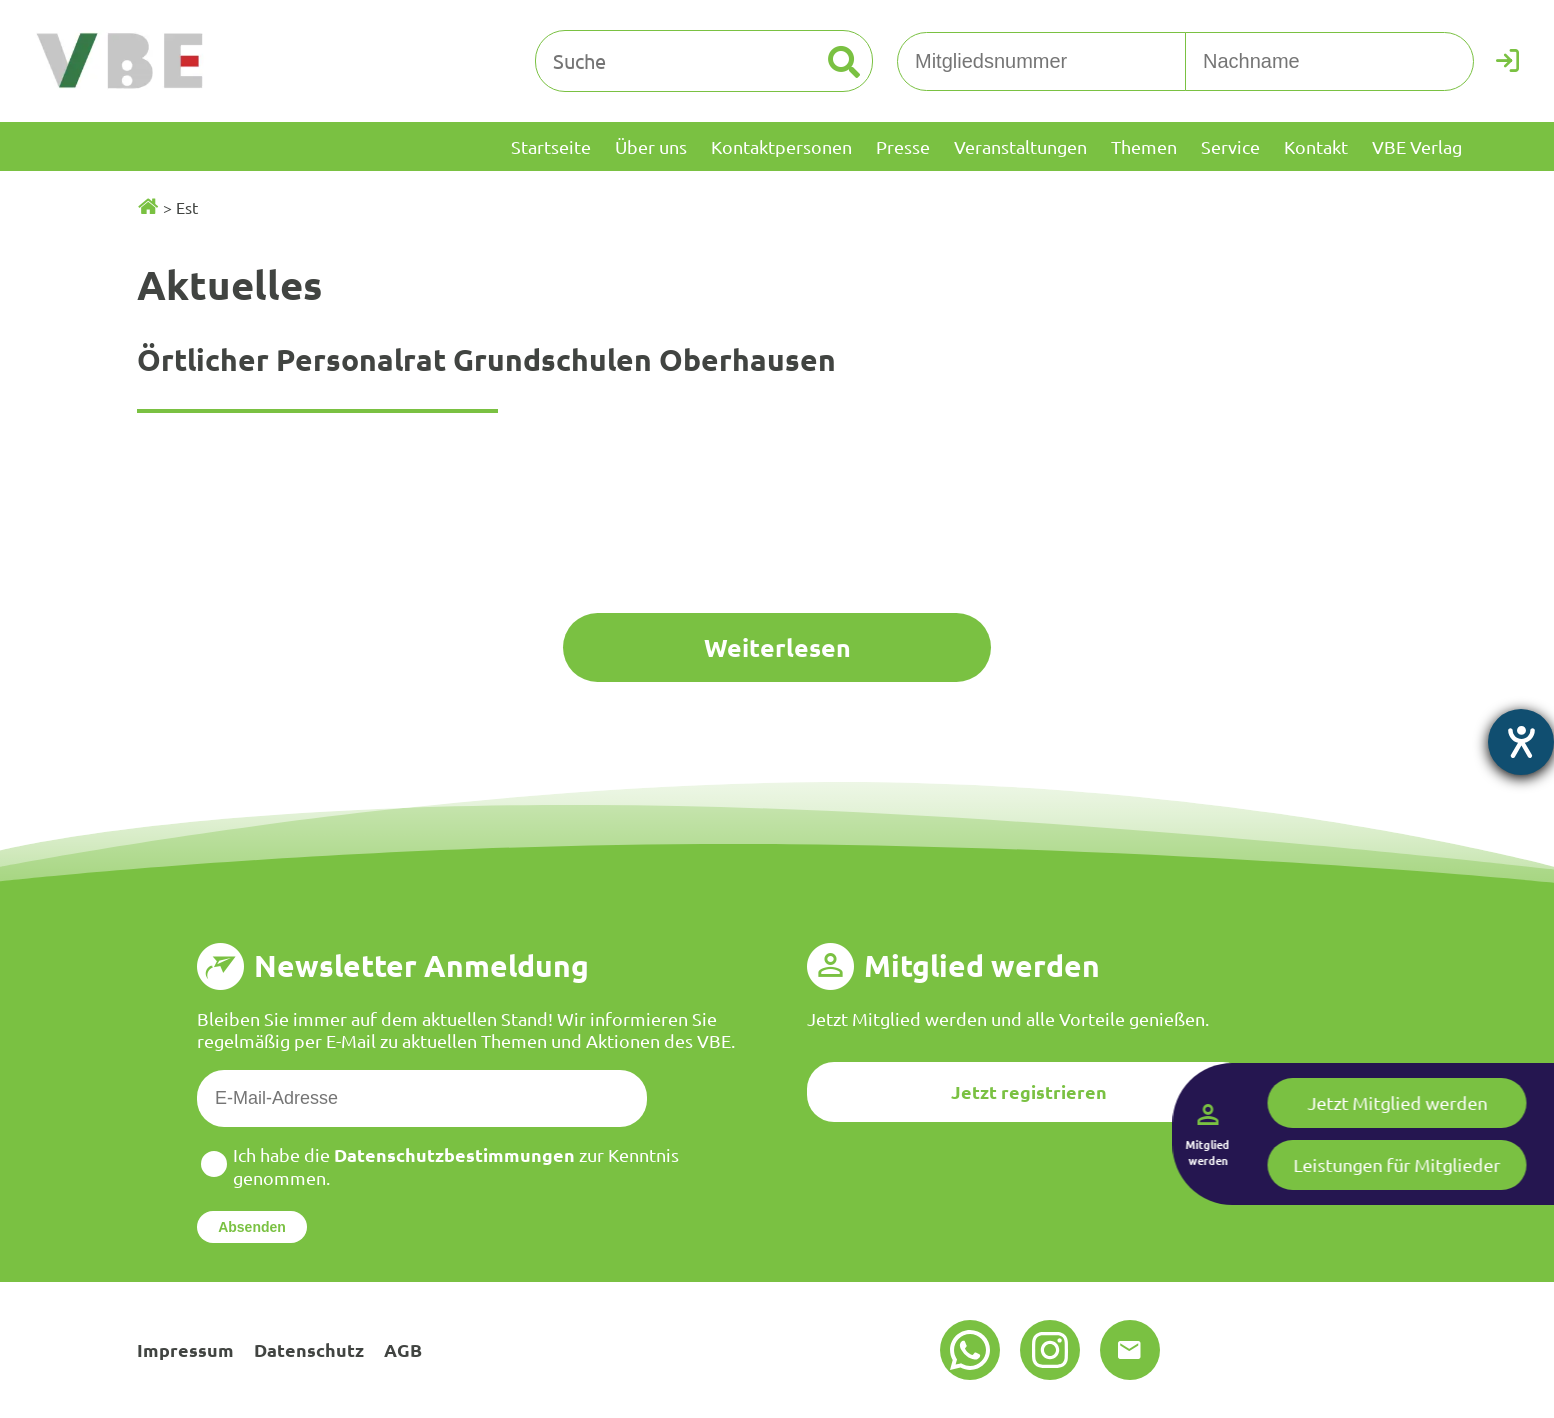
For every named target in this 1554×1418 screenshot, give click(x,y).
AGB (403, 1349)
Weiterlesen (777, 647)
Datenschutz (309, 1349)
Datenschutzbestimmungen (454, 1154)
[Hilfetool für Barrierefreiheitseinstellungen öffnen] (1521, 742)
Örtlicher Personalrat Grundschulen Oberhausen (486, 359)
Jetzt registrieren (1029, 1091)
